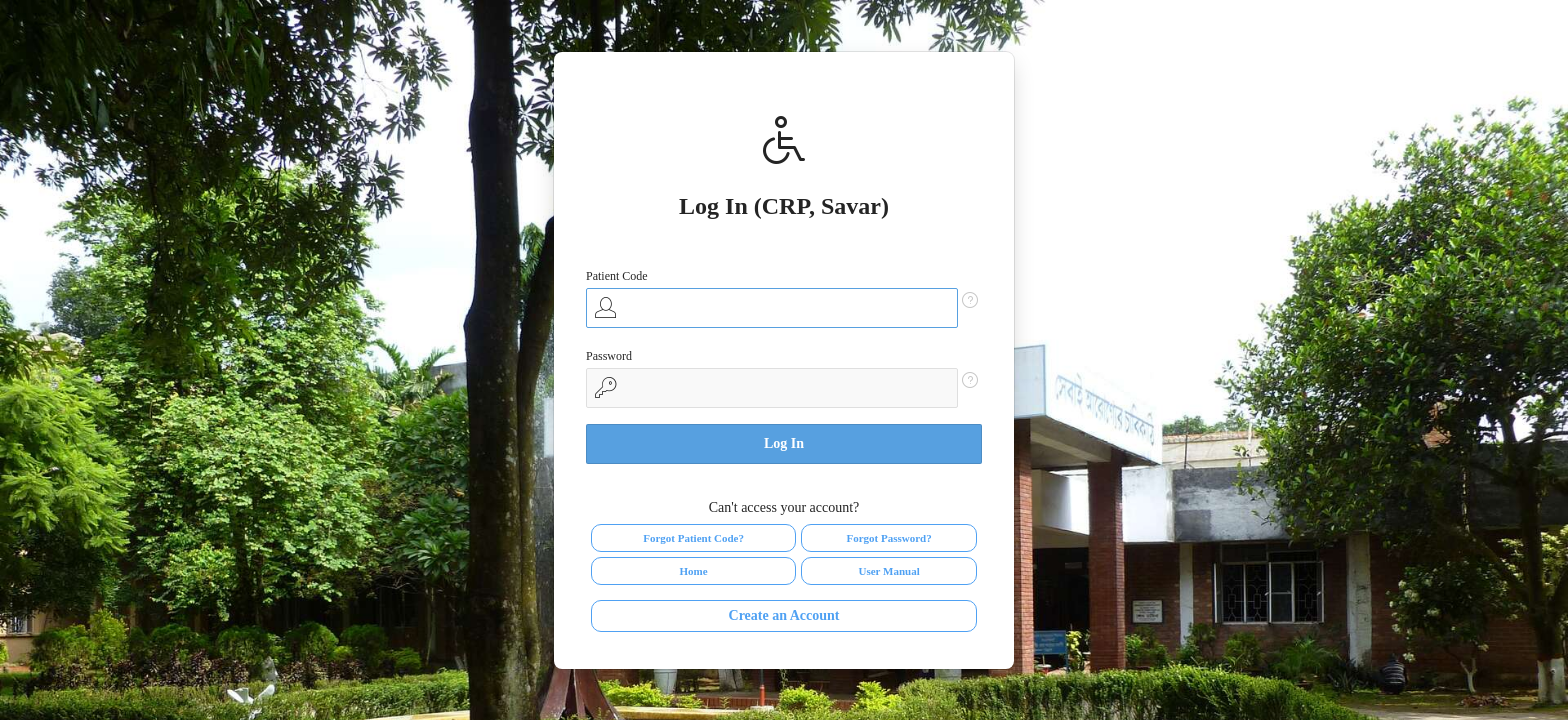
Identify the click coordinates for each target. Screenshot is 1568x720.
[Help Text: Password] (970, 380)
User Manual (888, 571)
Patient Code (617, 276)
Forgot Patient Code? (693, 538)
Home (694, 571)
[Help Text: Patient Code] (970, 300)
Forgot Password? (888, 538)
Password (609, 356)
